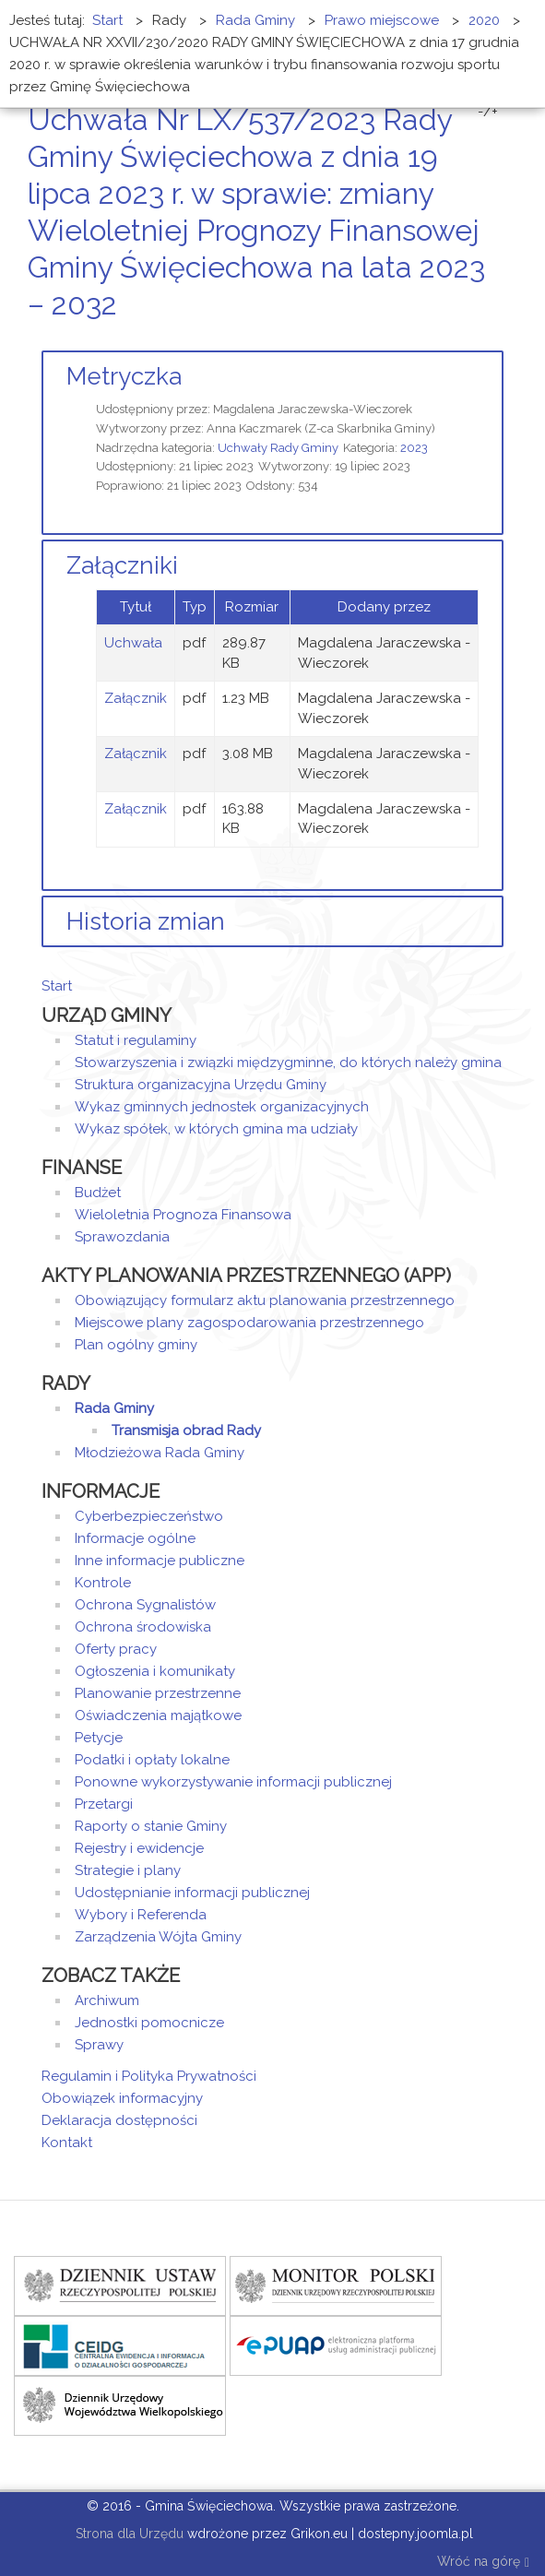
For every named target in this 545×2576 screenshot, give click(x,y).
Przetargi (104, 1804)
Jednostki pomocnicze (149, 2022)
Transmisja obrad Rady (186, 1430)
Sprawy (99, 2044)
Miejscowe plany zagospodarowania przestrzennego (249, 1322)
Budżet (98, 1192)
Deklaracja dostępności (119, 2120)
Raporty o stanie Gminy (151, 1826)
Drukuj (475, 339)
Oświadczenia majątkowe (158, 1715)
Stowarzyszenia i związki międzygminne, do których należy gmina (288, 1062)
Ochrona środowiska (143, 1627)
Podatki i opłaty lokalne (152, 1759)
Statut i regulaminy (135, 1040)
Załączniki (122, 565)
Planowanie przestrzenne (158, 1693)
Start (56, 986)
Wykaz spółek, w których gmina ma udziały (216, 1129)
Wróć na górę (483, 2562)
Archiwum (107, 2000)
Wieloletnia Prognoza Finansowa (183, 1214)
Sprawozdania (122, 1237)
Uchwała (133, 643)
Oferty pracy (116, 1649)
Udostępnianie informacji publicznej (192, 1892)
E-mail (498, 339)
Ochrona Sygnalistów (145, 1605)
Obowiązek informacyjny (122, 2098)
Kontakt (66, 2142)
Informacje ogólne (135, 1538)
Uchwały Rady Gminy (278, 448)
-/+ (488, 111)
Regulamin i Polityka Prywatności (148, 2076)
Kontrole (103, 1582)
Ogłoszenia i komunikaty (155, 1671)
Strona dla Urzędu (128, 2533)
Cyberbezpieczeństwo (149, 1516)
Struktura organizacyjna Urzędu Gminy (200, 1084)
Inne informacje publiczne (159, 1560)
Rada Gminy (114, 1408)
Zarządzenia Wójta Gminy (158, 1937)
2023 (414, 448)
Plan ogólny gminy (136, 1344)
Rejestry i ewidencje (139, 1848)
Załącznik (135, 698)
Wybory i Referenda (141, 1914)
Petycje (99, 1737)
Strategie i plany (128, 1870)
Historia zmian (145, 921)
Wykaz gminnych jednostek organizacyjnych (222, 1106)
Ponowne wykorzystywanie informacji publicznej (233, 1782)
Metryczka (124, 376)
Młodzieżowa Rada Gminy (159, 1452)
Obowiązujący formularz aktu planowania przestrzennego (265, 1300)
